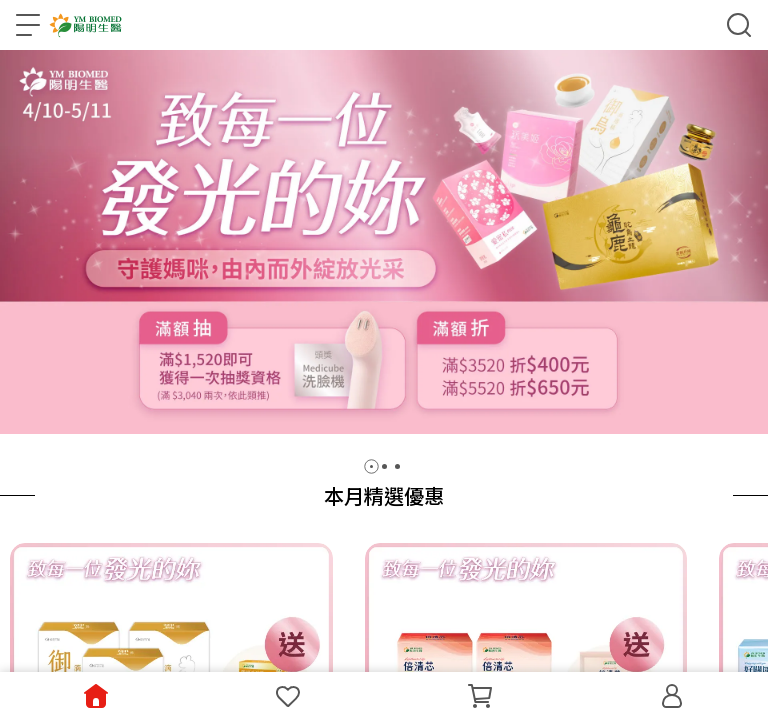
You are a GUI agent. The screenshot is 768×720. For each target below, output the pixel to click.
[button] (371, 466)
